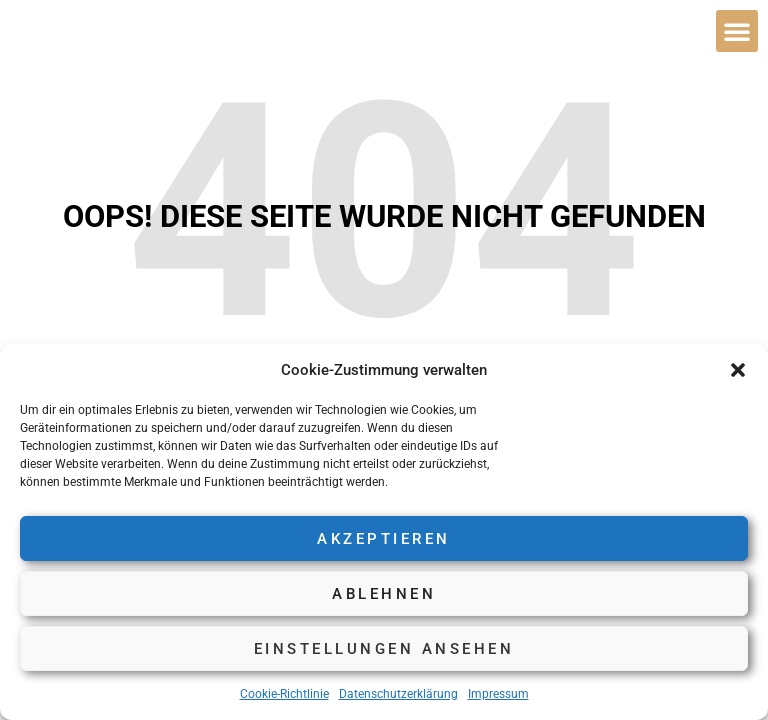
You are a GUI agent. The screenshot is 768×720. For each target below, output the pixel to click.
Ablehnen (384, 594)
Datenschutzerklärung (398, 694)
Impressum (498, 694)
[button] (738, 370)
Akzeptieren (384, 539)
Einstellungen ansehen (384, 649)
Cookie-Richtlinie (284, 694)
